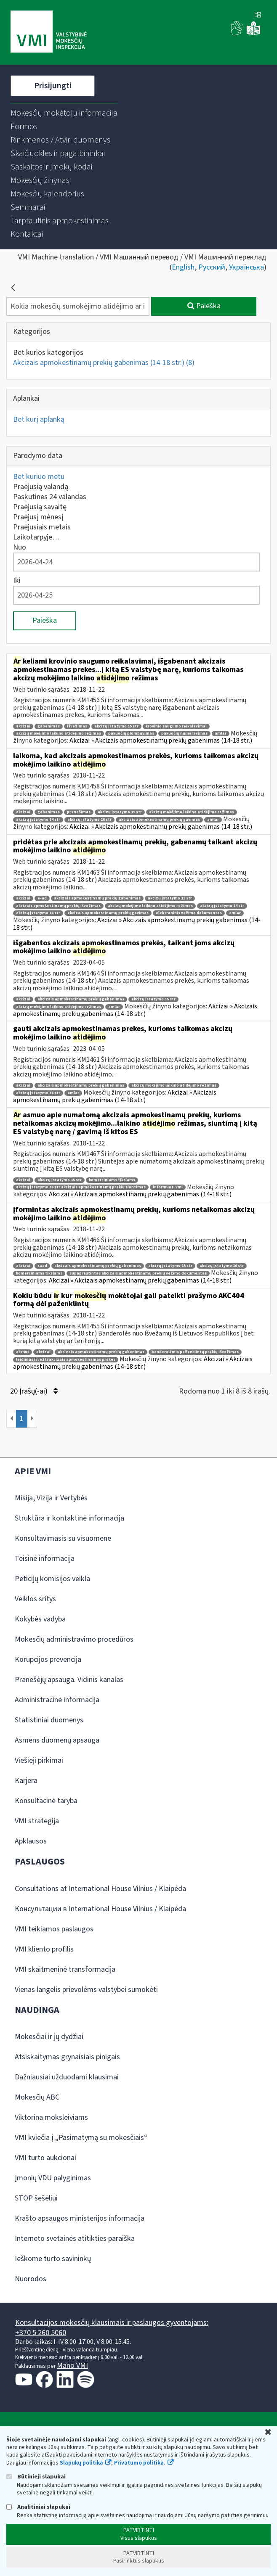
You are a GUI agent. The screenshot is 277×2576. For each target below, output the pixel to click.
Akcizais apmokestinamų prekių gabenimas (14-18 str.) (103, 362)
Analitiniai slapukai (38, 2507)
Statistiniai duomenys (49, 1720)
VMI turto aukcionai (45, 2158)
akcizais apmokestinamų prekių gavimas (159, 820)
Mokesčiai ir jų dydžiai (49, 2036)
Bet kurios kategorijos (48, 352)
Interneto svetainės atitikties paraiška (75, 2238)
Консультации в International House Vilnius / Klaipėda (100, 1909)
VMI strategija (37, 1821)
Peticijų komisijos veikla (52, 1579)
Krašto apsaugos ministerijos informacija (79, 2218)
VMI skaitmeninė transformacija (65, 1969)
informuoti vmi (168, 1187)
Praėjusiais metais (42, 527)
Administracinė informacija (57, 1700)
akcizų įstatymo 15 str (116, 726)
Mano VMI (72, 2365)
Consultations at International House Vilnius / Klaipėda (100, 1888)
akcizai (23, 726)
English (183, 267)
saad (42, 1266)
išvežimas (77, 726)
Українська (246, 267)
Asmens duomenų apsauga (57, 1740)
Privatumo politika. (139, 2463)
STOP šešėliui (36, 2198)
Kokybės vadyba (40, 1619)
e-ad (42, 898)
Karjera (26, 1780)
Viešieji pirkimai (39, 1760)
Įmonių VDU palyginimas (53, 2178)
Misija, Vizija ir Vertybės (51, 1498)
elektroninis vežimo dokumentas (189, 913)
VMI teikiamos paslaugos (54, 1929)
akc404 (22, 1352)
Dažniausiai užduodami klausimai (67, 2077)
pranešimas (79, 812)
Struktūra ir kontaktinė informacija (69, 1518)
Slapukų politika (81, 2463)
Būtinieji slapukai (36, 2477)
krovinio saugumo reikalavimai (176, 726)
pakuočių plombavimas (131, 733)
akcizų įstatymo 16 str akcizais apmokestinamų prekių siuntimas (81, 1187)
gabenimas (48, 726)
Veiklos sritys (35, 1599)
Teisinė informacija (45, 1558)
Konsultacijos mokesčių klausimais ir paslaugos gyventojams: (111, 2322)
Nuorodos (30, 2279)
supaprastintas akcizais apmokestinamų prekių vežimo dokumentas (138, 1273)
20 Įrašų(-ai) (34, 1391)
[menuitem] (64, 113)
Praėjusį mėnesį (38, 517)
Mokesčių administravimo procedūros (74, 1639)
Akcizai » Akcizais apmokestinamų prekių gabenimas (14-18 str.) (160, 740)
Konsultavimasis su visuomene (63, 1538)
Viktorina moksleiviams (51, 2117)
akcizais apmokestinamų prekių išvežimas (58, 906)
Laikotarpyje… (36, 537)
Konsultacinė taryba (46, 1801)
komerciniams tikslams (112, 1180)
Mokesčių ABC (37, 2097)
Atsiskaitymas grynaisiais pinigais (67, 2057)
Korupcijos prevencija (48, 1659)
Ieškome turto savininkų (53, 2258)
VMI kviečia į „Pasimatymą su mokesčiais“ (81, 2137)
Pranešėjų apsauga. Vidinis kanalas (69, 1679)
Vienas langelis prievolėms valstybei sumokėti (86, 1989)
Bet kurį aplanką (38, 419)
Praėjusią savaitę (40, 507)
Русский (211, 267)
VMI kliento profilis (44, 1949)
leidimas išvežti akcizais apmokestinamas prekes (65, 1359)
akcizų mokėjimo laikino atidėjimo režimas (58, 733)
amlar (220, 733)
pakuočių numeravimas (184, 733)
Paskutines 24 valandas (49, 497)
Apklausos (31, 1841)
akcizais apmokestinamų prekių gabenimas (97, 898)
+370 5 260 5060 (40, 2332)
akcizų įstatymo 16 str (89, 820)
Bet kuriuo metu (38, 476)
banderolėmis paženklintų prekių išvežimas (195, 1352)
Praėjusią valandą (40, 486)
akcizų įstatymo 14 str (38, 820)
